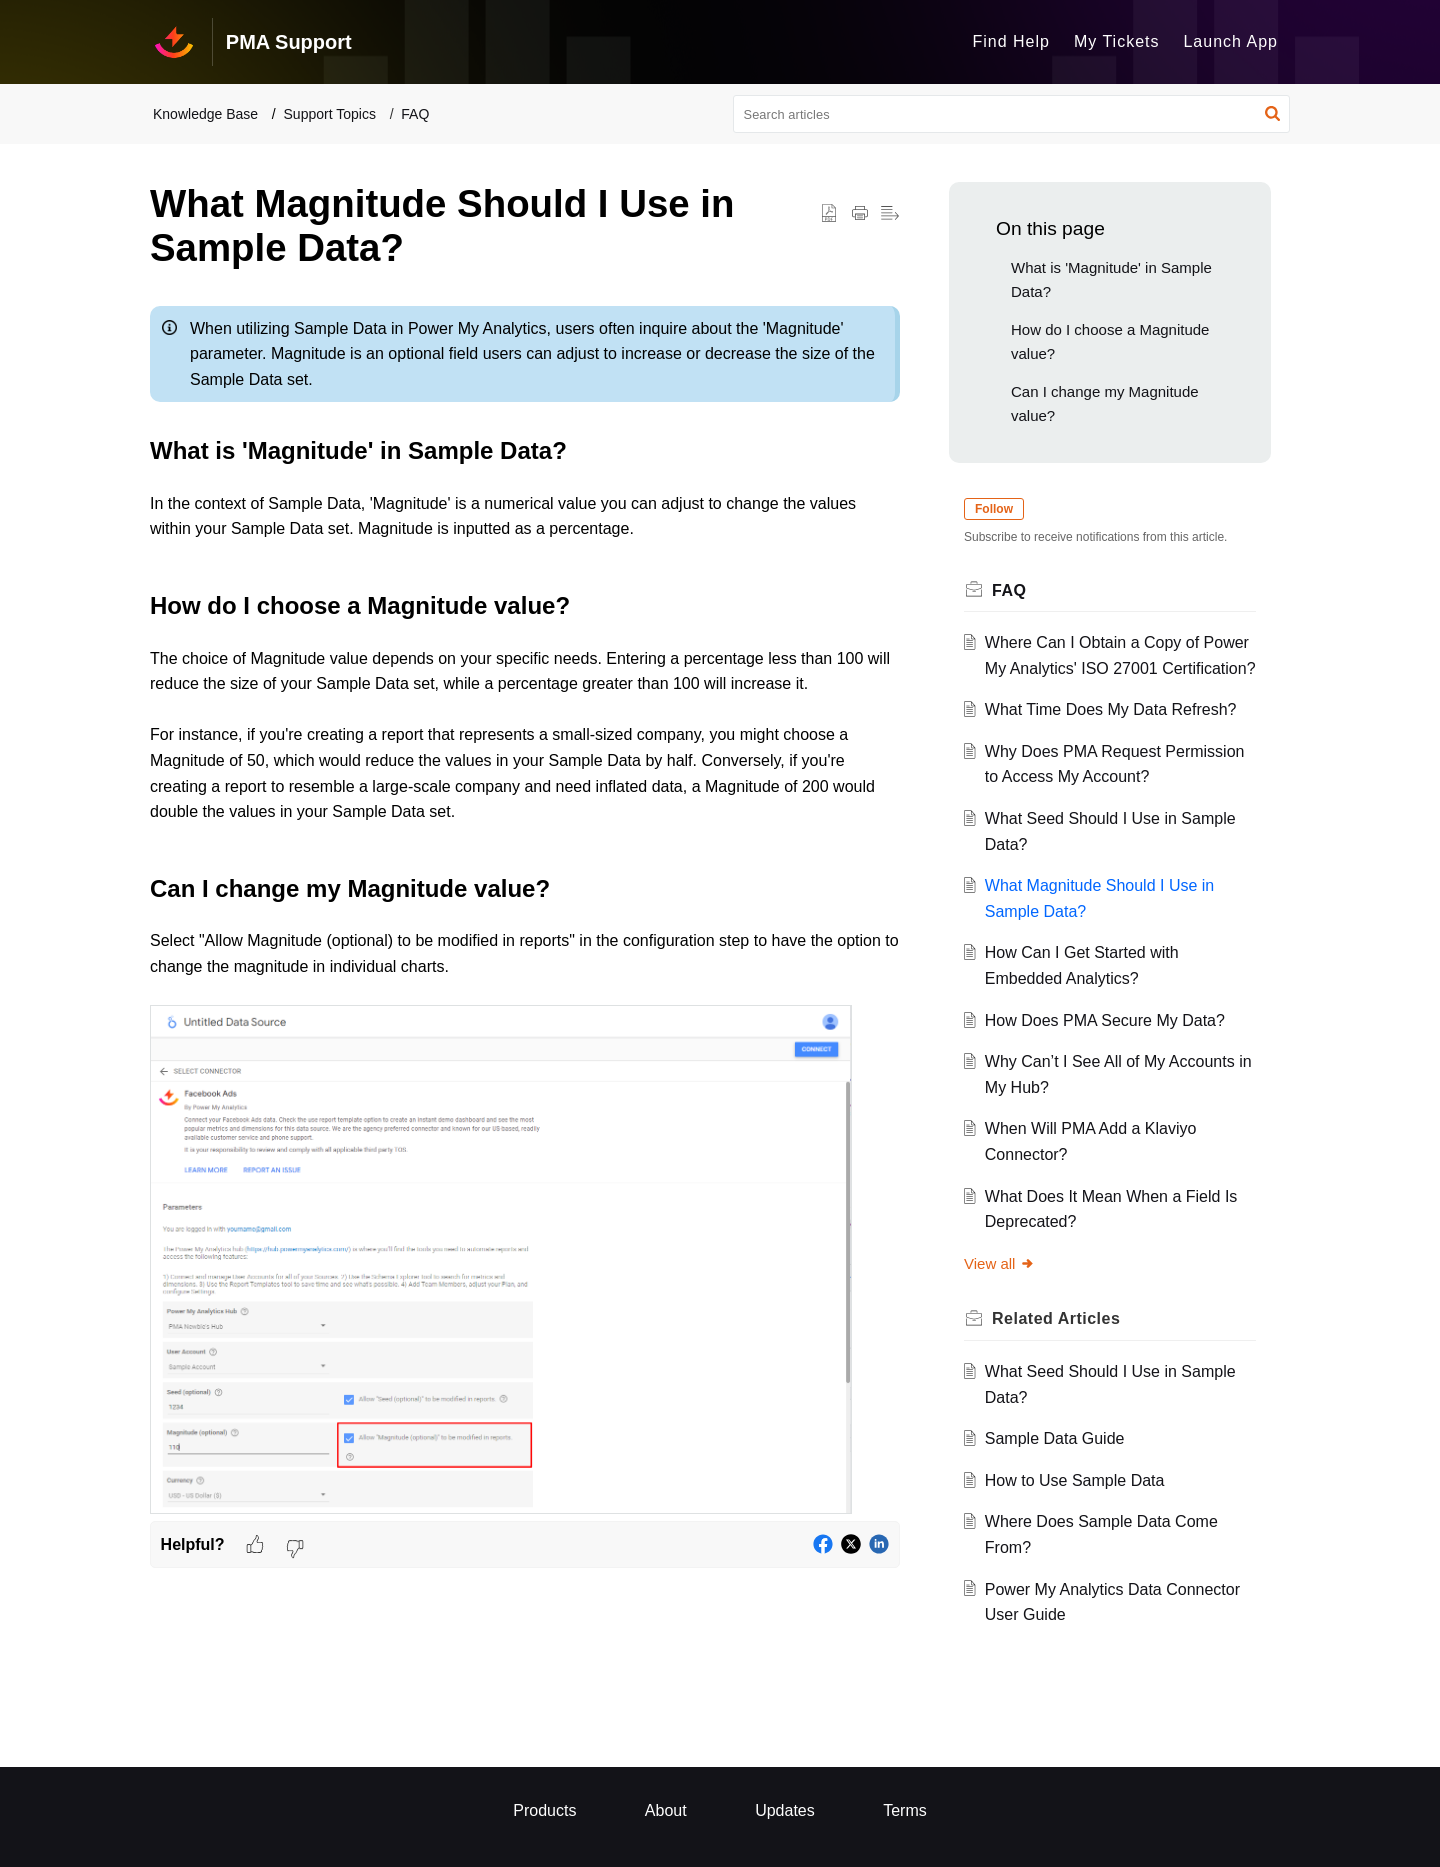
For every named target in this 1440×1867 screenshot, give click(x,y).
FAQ (415, 114)
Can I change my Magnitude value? (1105, 403)
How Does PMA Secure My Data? (1105, 1020)
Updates (785, 1810)
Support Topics (330, 114)
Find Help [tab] (1010, 41)
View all (999, 1263)
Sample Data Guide (1055, 1438)
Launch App (1230, 41)
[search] (1012, 114)
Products (544, 1810)
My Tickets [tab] (1117, 41)
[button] (1272, 114)
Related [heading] (1056, 1318)
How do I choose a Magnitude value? (1110, 341)
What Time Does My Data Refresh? (1111, 709)
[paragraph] (525, 909)
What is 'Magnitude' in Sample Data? (1111, 279)
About (666, 1810)
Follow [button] (994, 509)
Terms (905, 1810)
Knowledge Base (205, 114)
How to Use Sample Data (1075, 1480)
